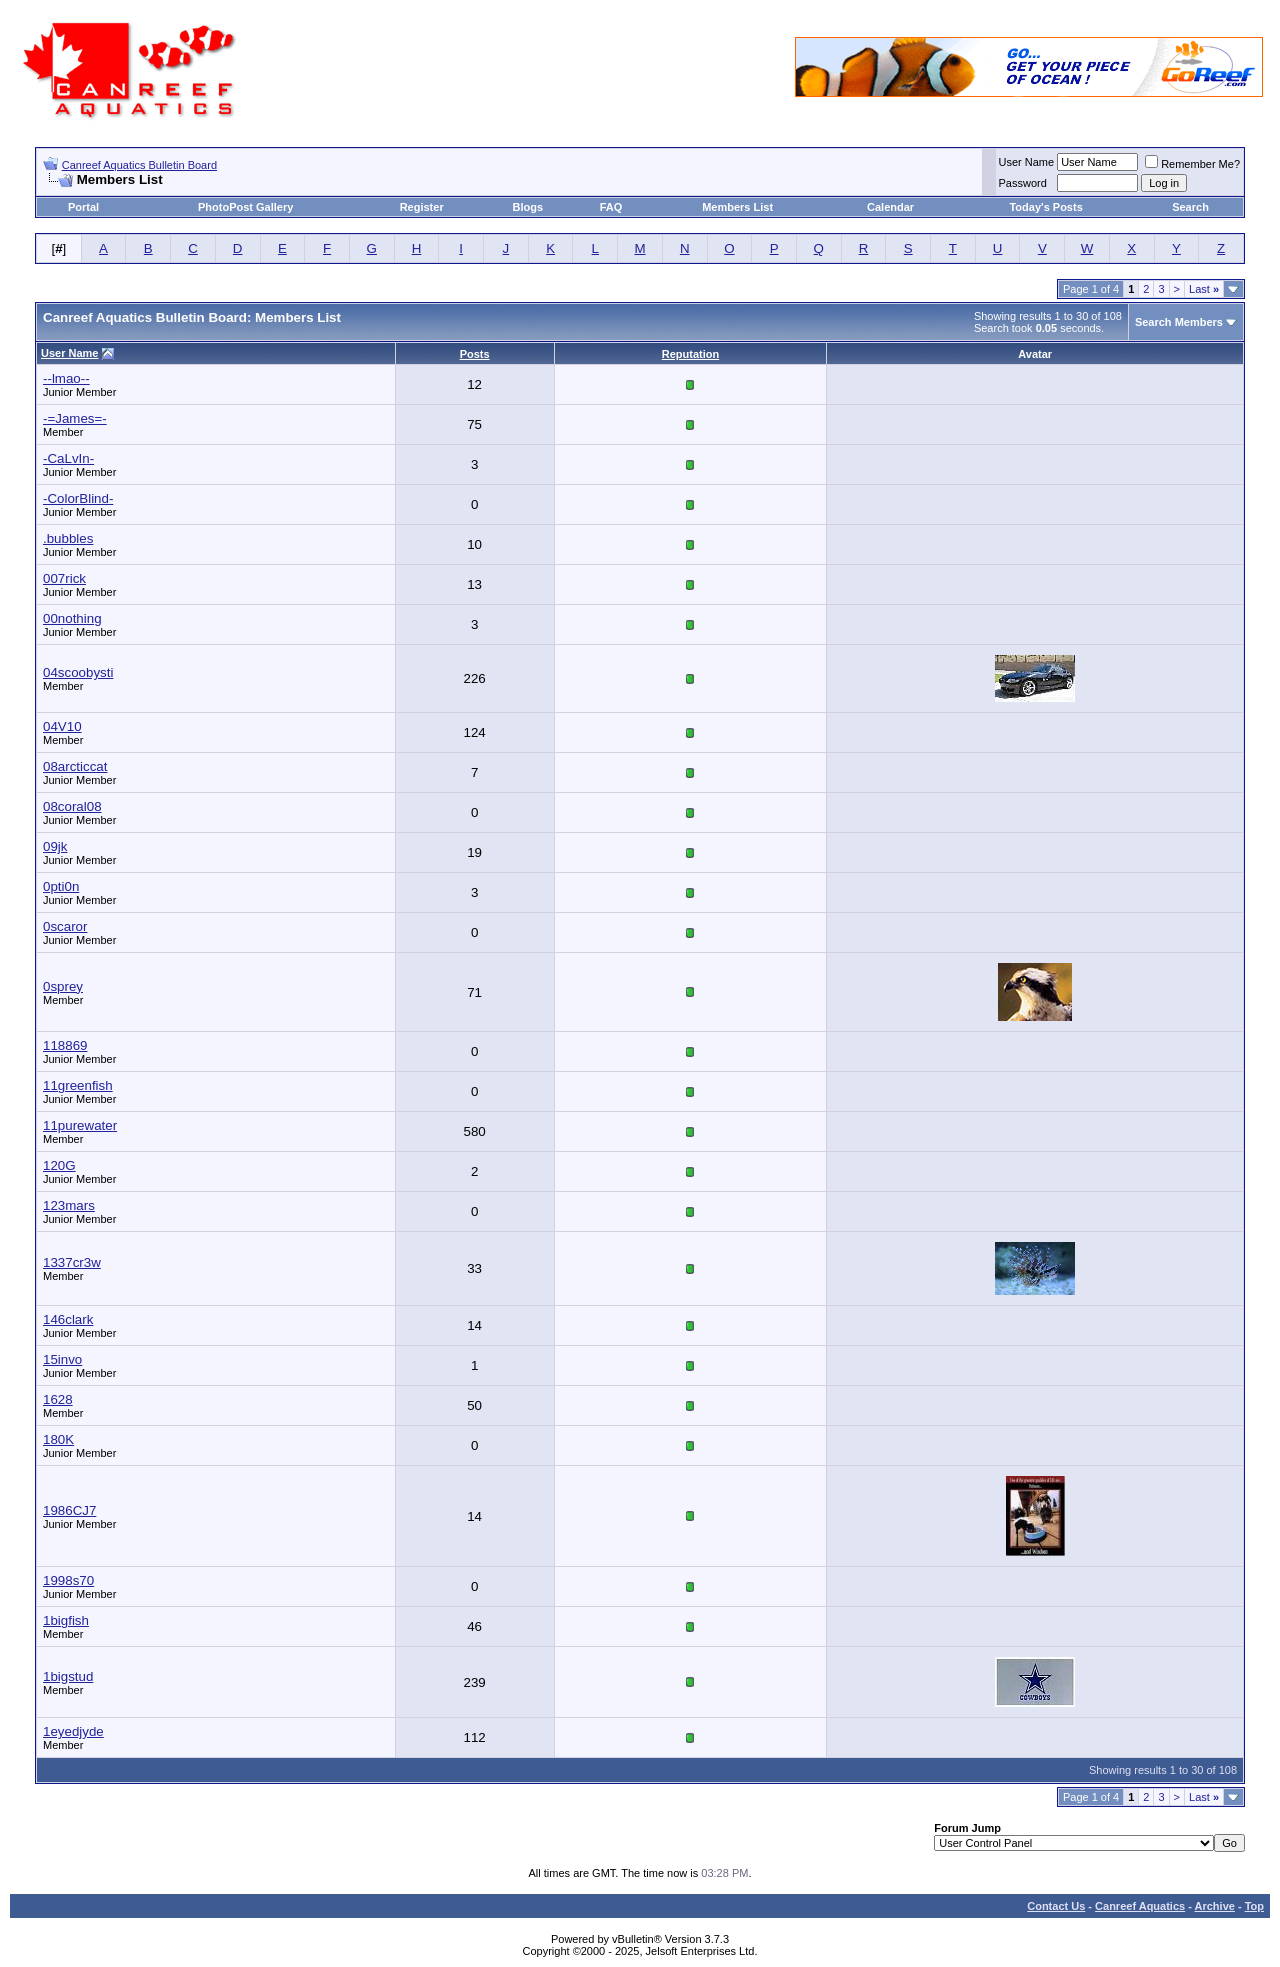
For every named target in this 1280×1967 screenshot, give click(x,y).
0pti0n (61, 886)
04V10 (62, 726)
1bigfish (66, 1620)
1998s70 (68, 1580)
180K (58, 1439)
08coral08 (72, 806)
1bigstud (68, 1676)
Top (1254, 1906)
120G (59, 1165)
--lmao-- (66, 378)
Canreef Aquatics (1140, 1906)
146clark (68, 1319)
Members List (737, 207)
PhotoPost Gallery (245, 207)
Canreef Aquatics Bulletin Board (139, 165)
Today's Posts (1045, 207)
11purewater (80, 1125)
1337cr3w (72, 1262)
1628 (58, 1399)
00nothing (72, 618)
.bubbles (68, 538)
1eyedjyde (73, 1731)
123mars (69, 1205)
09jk (55, 846)
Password (1023, 183)
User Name (1027, 162)
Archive (1215, 1906)
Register (422, 207)
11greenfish (78, 1085)
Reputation (690, 354)
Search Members (1179, 322)
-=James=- (75, 418)
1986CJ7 (69, 1510)
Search (1190, 207)
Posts (475, 354)
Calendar (890, 207)
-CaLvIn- (68, 458)
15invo (62, 1359)
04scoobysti (78, 672)
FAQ (611, 207)
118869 (65, 1045)
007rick (64, 578)
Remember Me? (1192, 164)
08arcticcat (75, 766)
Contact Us (1056, 1906)
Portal (83, 207)
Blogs (528, 207)
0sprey (63, 986)
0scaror (65, 926)
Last (1204, 289)
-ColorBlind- (78, 498)
